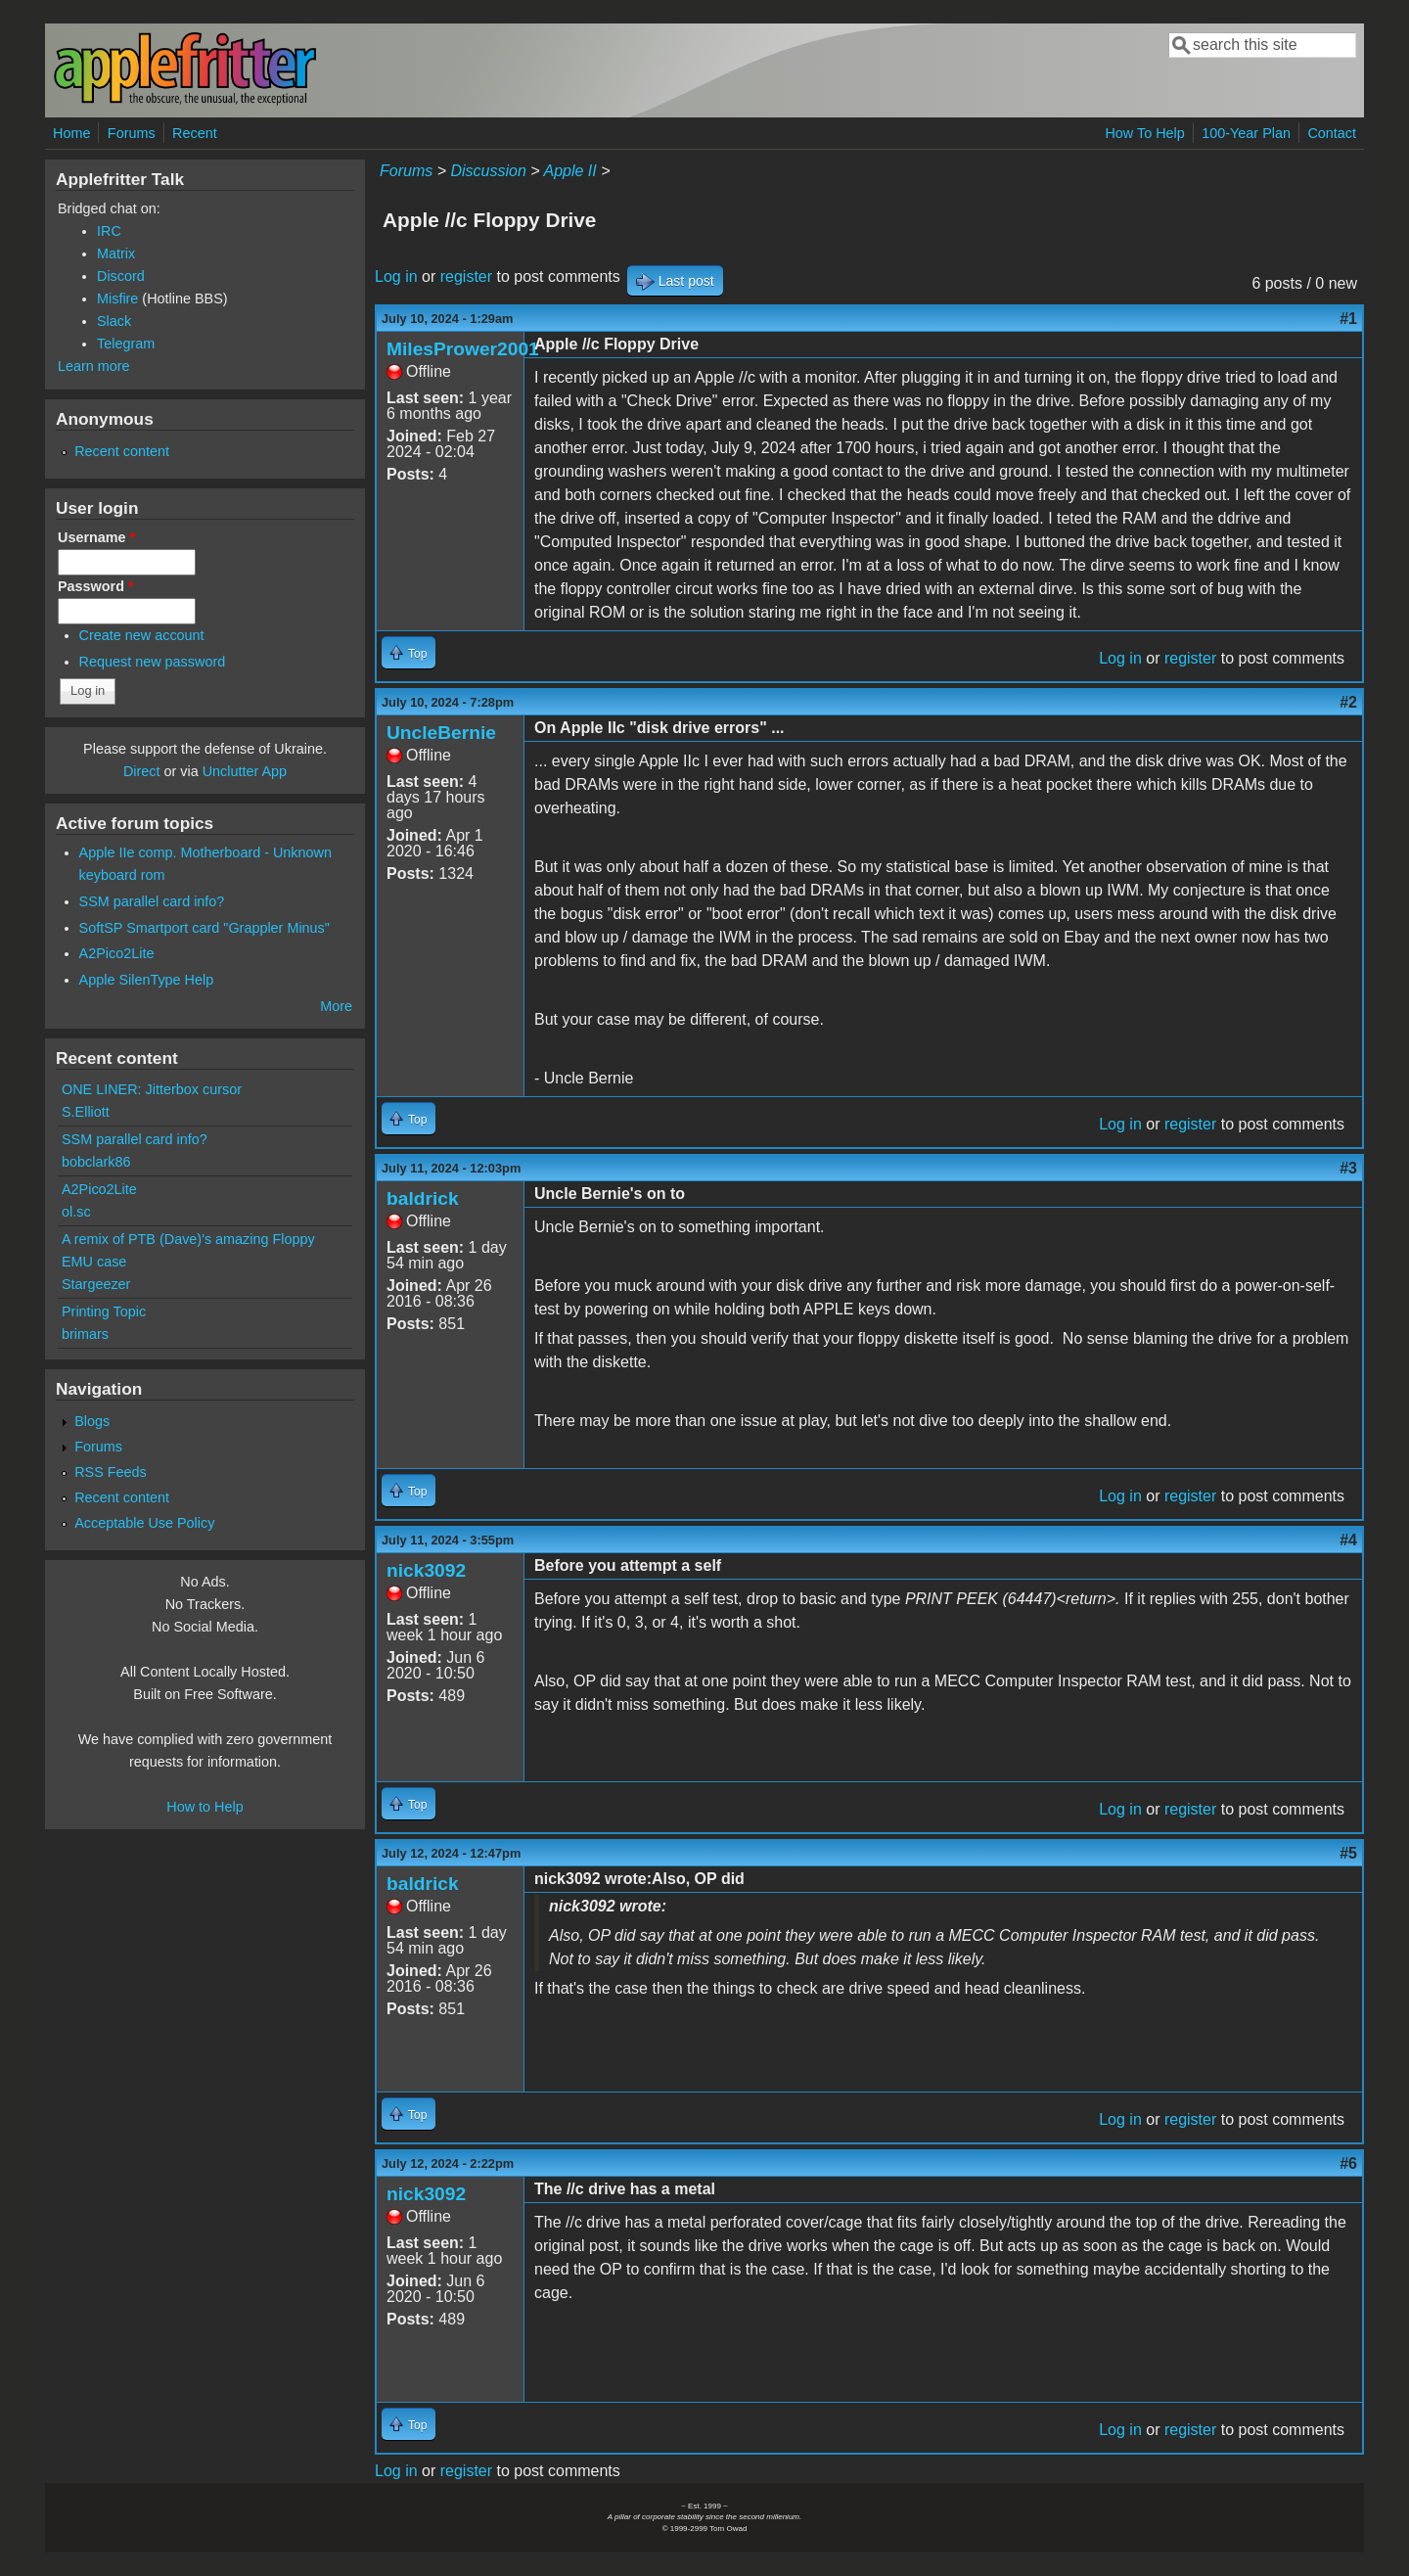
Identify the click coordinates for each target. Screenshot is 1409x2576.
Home (71, 133)
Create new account (142, 635)
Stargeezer (96, 1284)
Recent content (121, 451)
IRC (109, 231)
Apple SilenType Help (146, 980)
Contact (1331, 133)
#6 (1348, 2163)
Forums (132, 133)
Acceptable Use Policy (144, 1523)
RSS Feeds (110, 1472)
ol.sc (76, 1211)
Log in (396, 276)
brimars (85, 1334)
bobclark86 (96, 1162)
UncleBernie (441, 732)
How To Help (1144, 133)
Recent (194, 133)
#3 (1348, 1168)
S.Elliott (86, 1112)
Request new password (152, 661)
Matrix (116, 253)
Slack (114, 321)
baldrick (422, 1198)
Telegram (126, 343)
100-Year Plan (1246, 133)
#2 (1348, 702)
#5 (1348, 1853)
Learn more (94, 366)
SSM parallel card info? (152, 901)
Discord (121, 276)
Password (96, 586)
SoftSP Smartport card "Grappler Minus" (204, 928)
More (336, 1006)
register (466, 276)
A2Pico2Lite (117, 953)
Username (96, 537)
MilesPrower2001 (462, 349)
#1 (1348, 318)
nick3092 (426, 1570)
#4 (1348, 1540)
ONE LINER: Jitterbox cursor (152, 1089)
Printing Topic (104, 1311)
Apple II (569, 170)
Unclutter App (245, 771)
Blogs (92, 1421)
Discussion (487, 170)
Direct (141, 771)
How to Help (204, 1807)
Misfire (117, 298)
